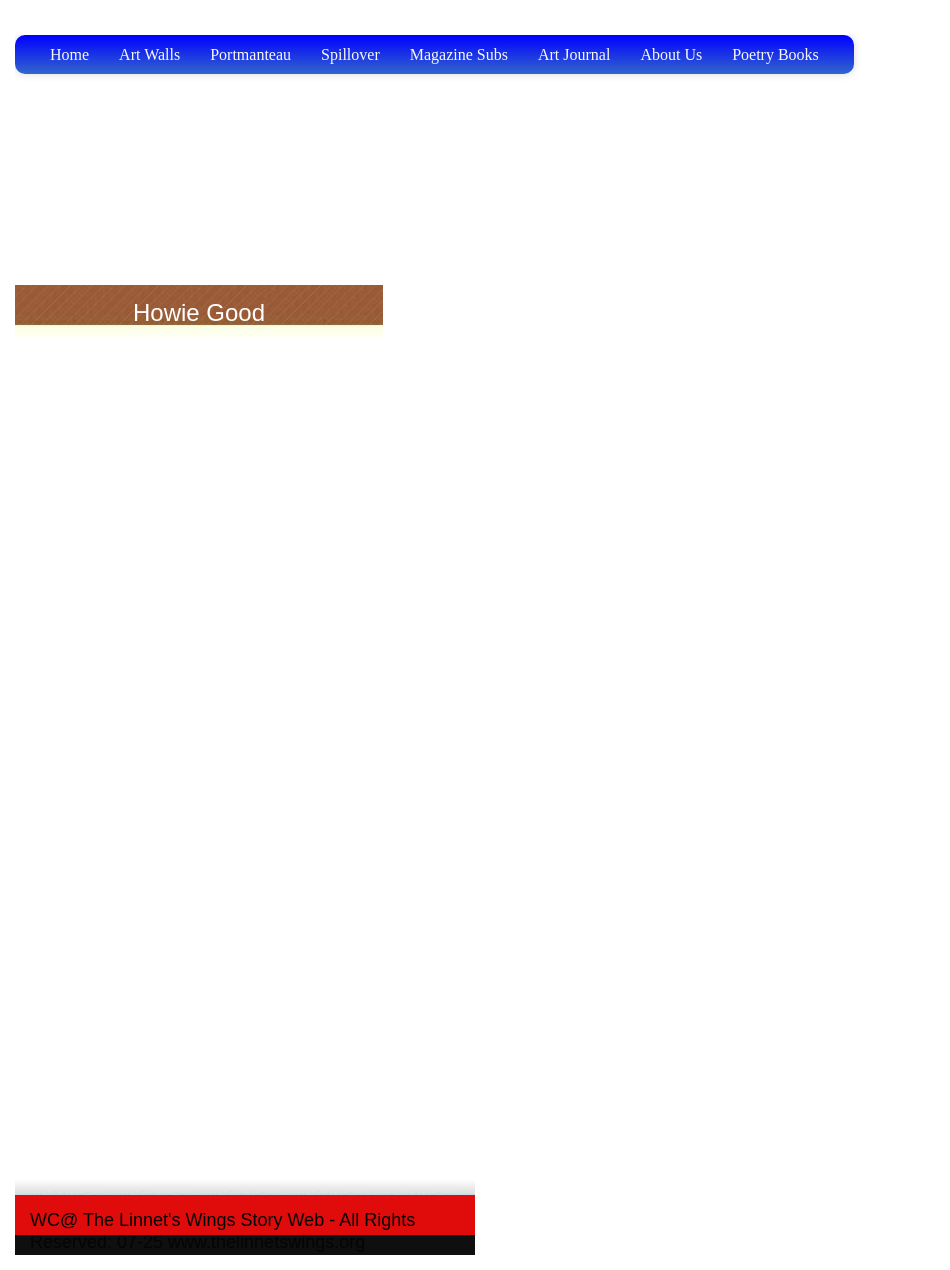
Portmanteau (250, 54)
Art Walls (149, 54)
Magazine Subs (459, 54)
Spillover (350, 54)
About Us (671, 54)
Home (69, 54)
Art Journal (574, 54)
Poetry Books (775, 54)
